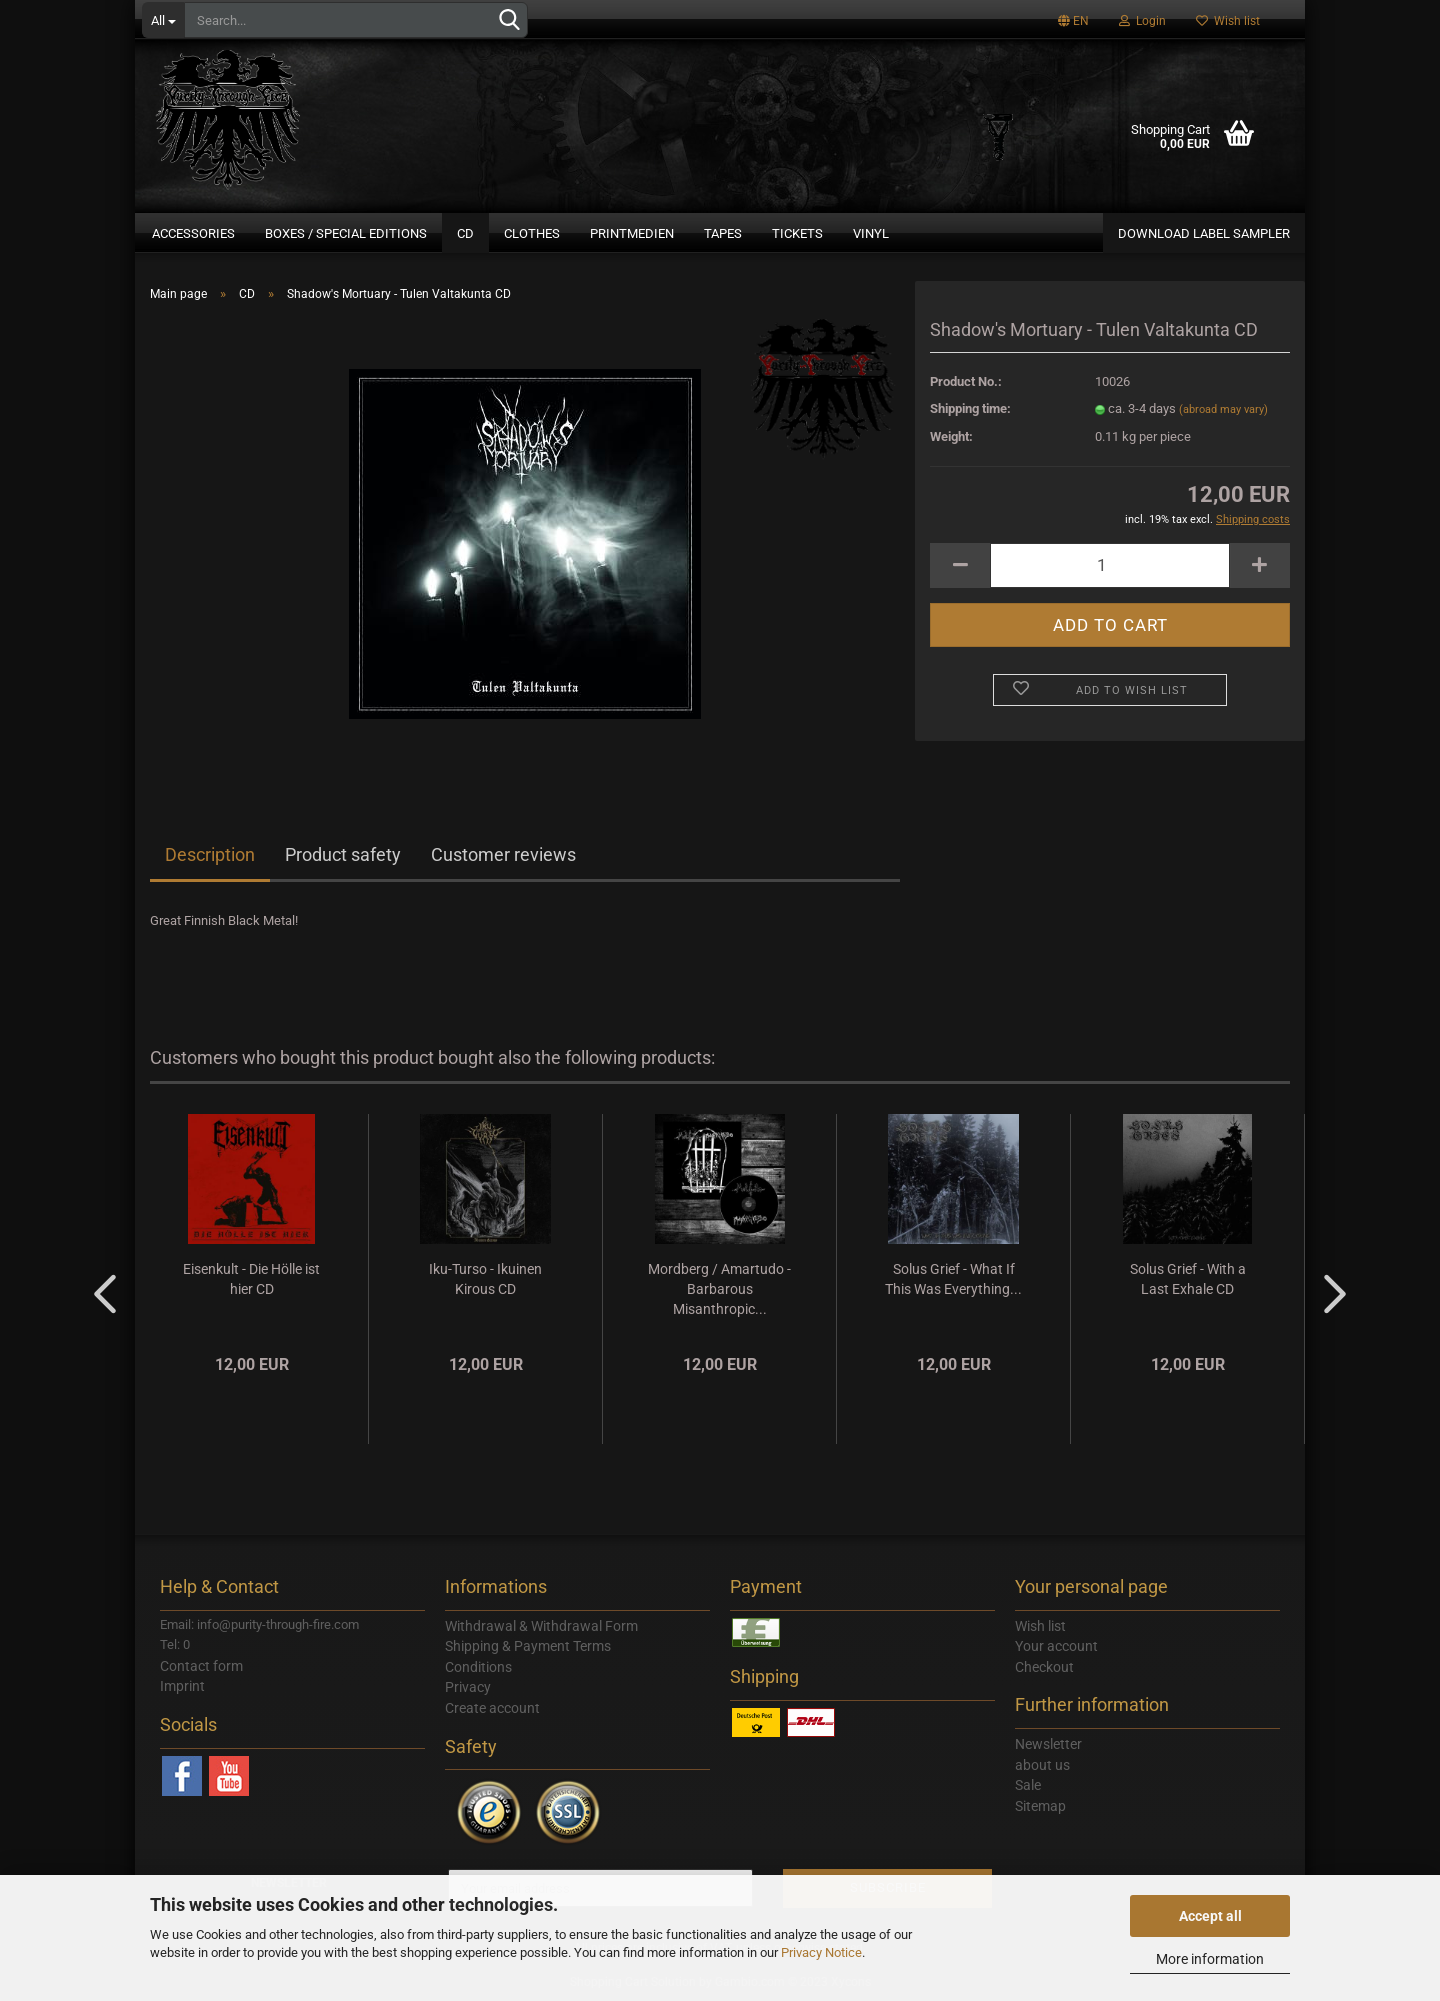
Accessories (193, 233)
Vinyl (871, 233)
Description (210, 854)
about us (1042, 1765)
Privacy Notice (821, 1952)
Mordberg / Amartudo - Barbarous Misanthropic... (719, 1289)
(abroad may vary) (1223, 409)
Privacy (468, 1687)
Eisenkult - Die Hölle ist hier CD (251, 1279)
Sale (1028, 1785)
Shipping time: (970, 408)
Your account (1056, 1646)
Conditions (478, 1667)
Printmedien (632, 233)
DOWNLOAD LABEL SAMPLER (1204, 233)
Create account (492, 1708)
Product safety (343, 854)
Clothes (532, 233)
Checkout (1044, 1667)
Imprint (182, 1686)
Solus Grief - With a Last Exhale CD (1188, 1279)
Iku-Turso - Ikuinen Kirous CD (485, 1279)
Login (1142, 21)
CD (465, 233)
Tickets (797, 233)
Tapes (723, 233)
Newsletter (1048, 1744)
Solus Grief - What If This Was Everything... (953, 1279)
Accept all (1210, 1916)
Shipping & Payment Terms (528, 1646)
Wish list (1228, 21)
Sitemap (1040, 1806)
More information (1210, 1959)
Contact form (201, 1666)
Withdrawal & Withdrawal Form (541, 1626)
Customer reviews (503, 854)
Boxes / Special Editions (346, 233)
